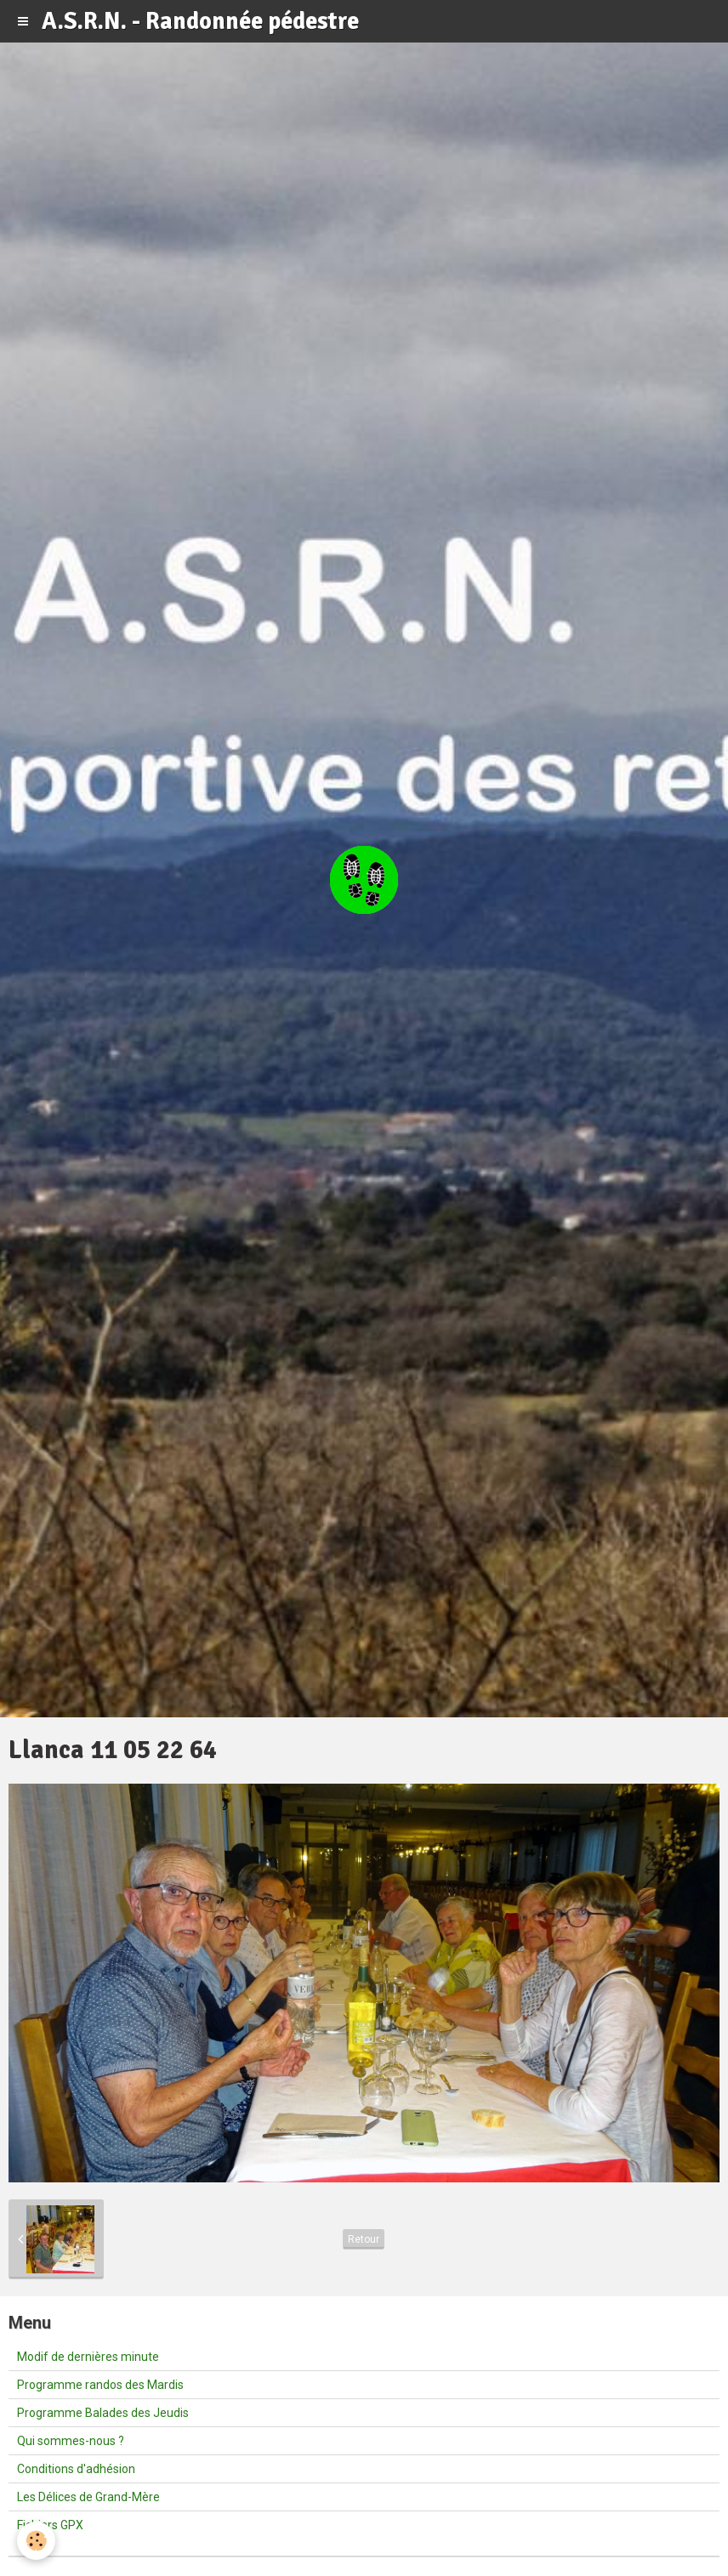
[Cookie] (36, 2541)
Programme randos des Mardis (100, 2385)
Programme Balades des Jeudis (103, 2413)
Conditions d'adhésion (76, 2469)
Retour (363, 2239)
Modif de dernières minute (88, 2356)
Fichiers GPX (50, 2525)
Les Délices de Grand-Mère (88, 2497)
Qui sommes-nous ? (70, 2441)
